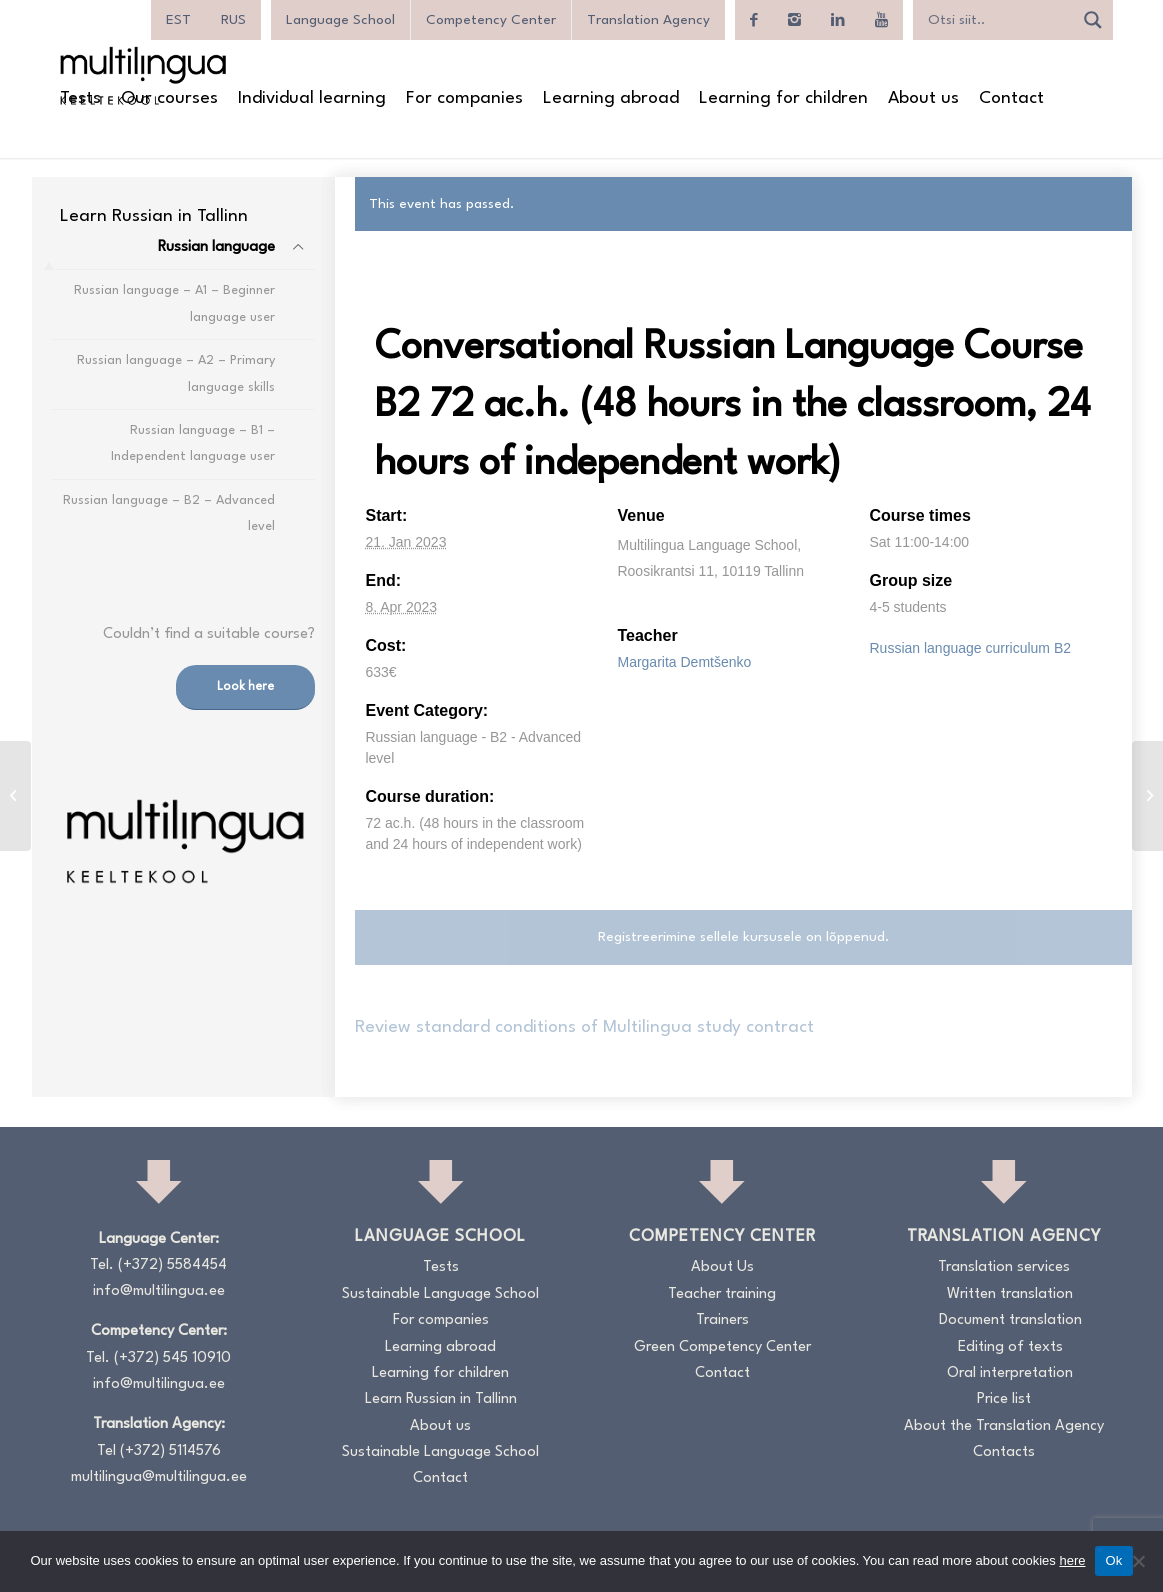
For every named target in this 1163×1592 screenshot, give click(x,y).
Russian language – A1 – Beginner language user (174, 303)
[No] (1138, 1561)
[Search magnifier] (1093, 20)
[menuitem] (178, 20)
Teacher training (722, 1294)
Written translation (1010, 1294)
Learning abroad (440, 1347)
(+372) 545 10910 (172, 1358)
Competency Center (491, 20)
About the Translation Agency (1004, 1426)
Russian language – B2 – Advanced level (169, 513)
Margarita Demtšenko (684, 662)
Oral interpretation (1010, 1373)
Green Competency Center (722, 1347)
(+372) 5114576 (170, 1451)
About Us (722, 1267)
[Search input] (998, 20)
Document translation (1010, 1320)
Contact (440, 1478)
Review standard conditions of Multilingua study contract (584, 1027)
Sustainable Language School (440, 1294)
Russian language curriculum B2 (970, 648)
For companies (441, 1320)
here (1072, 1560)
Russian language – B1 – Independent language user (193, 443)
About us (440, 1426)
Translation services (1004, 1267)
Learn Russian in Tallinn (441, 1399)
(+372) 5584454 (172, 1265)
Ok (1113, 1560)
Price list (1004, 1399)
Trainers (722, 1320)
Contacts (1004, 1452)
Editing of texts (1010, 1347)
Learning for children (440, 1373)
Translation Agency (648, 20)
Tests (441, 1267)
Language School (340, 20)
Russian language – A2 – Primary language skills (176, 373)
